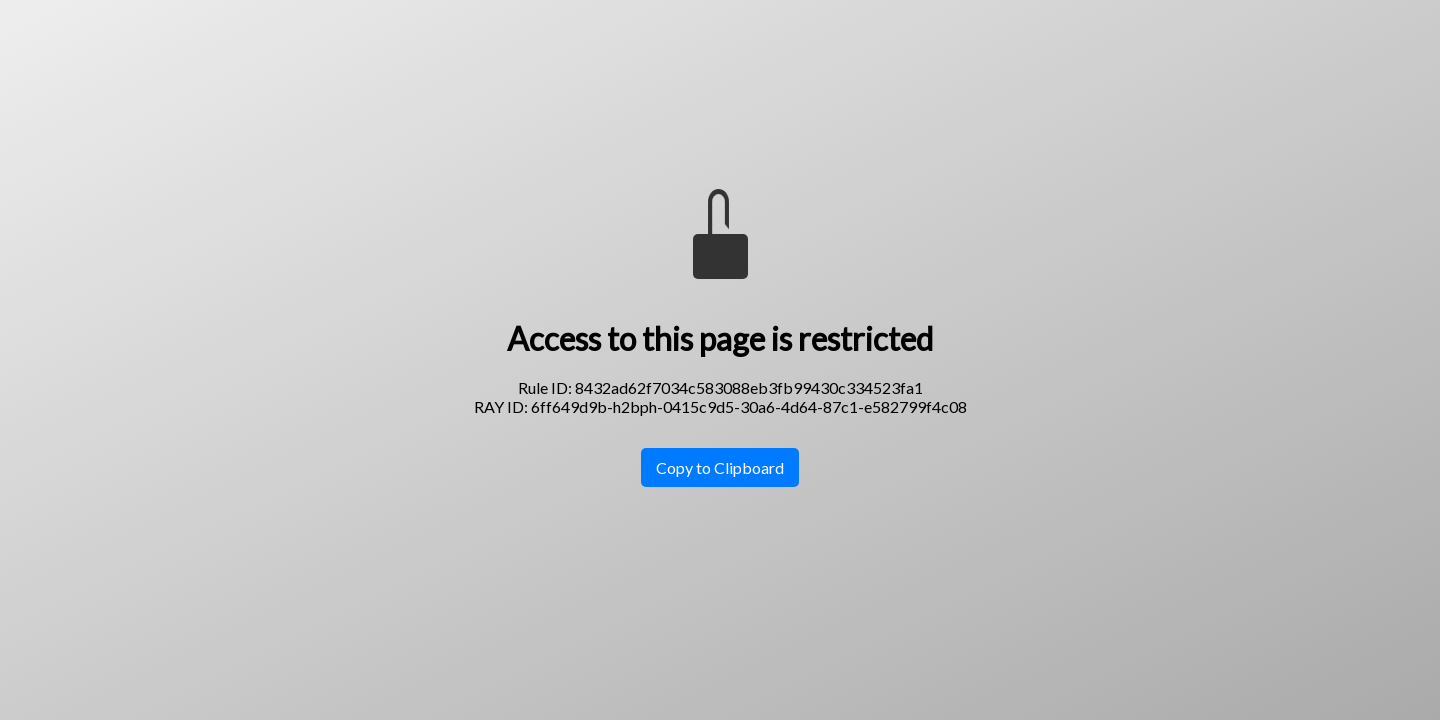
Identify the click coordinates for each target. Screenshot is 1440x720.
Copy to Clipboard (720, 467)
